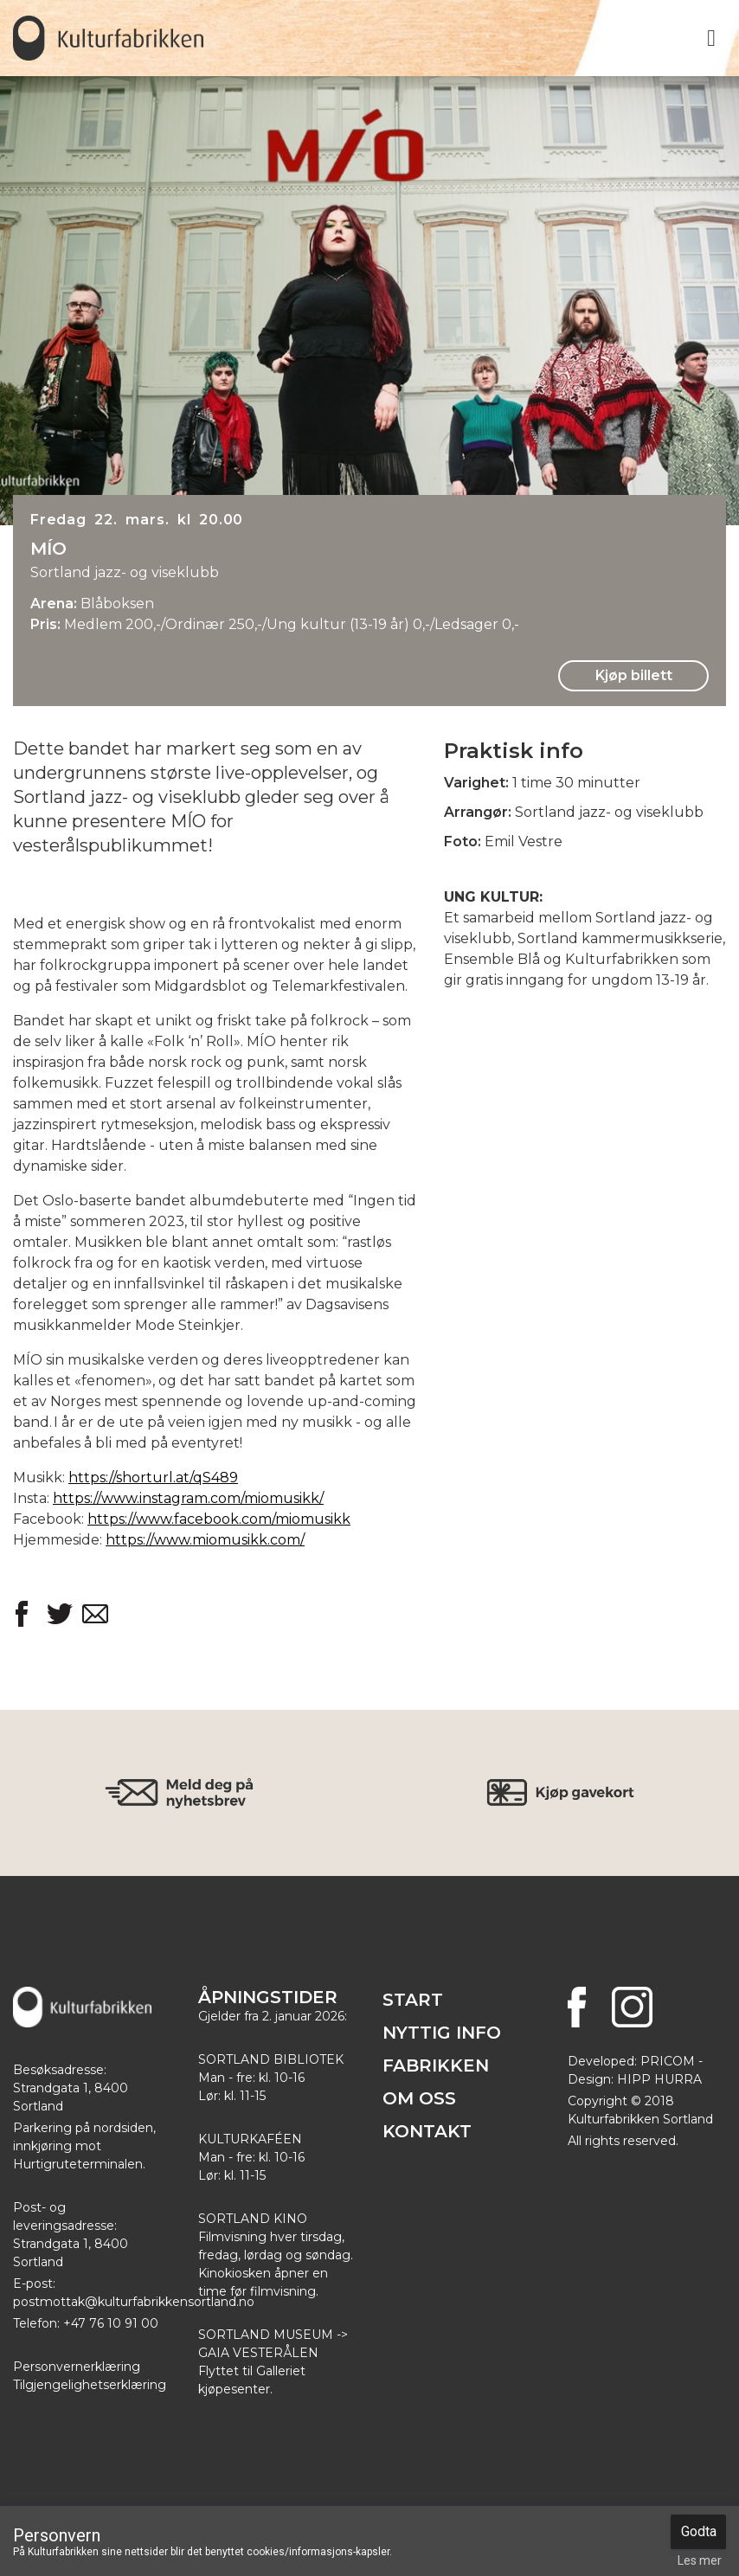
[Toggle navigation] (711, 38)
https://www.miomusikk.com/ (205, 1540)
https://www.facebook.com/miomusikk (218, 1519)
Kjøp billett (633, 675)
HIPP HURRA (659, 2079)
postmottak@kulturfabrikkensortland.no (133, 2301)
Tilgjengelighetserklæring (89, 2385)
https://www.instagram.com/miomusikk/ (188, 1498)
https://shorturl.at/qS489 (153, 1477)
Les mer (700, 2560)
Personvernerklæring (76, 2366)
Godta (699, 2531)
